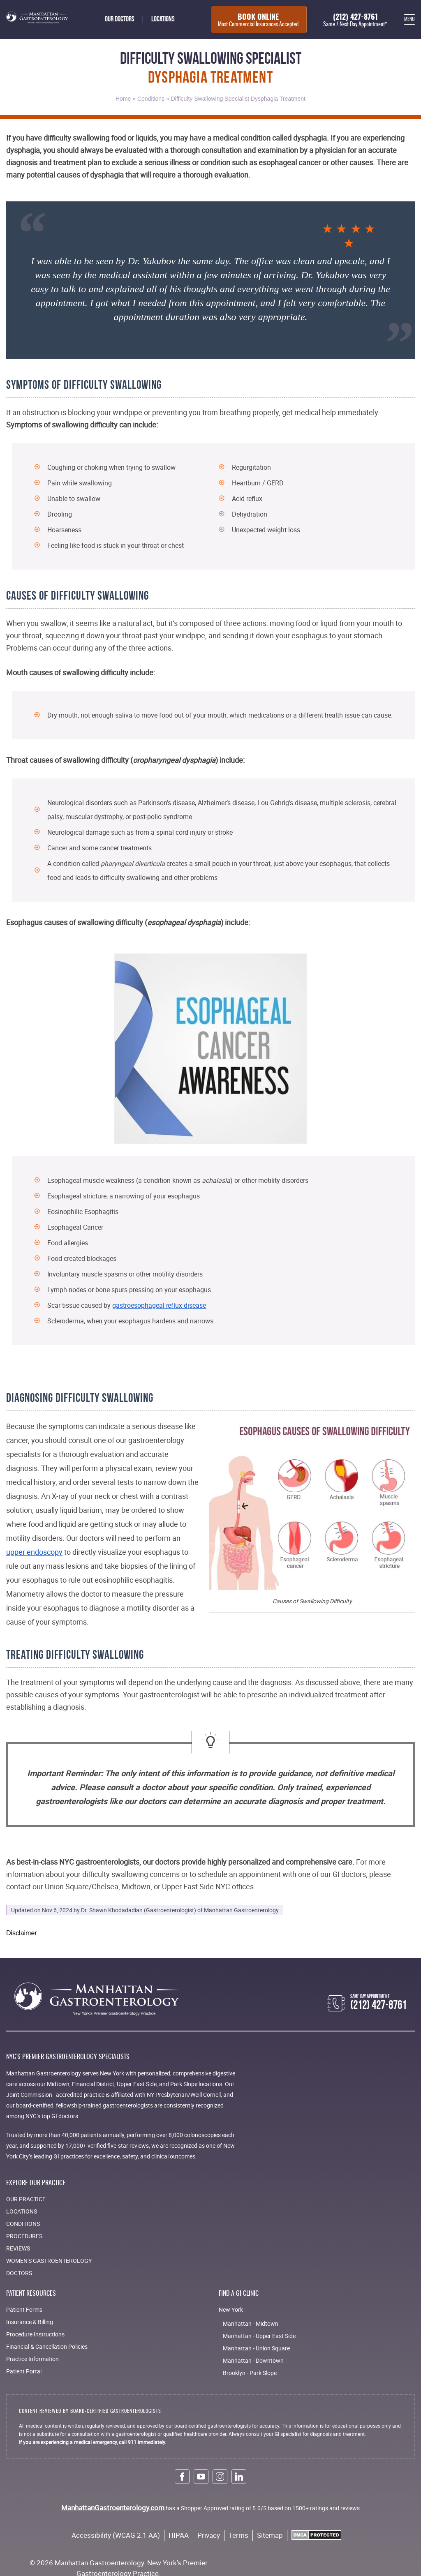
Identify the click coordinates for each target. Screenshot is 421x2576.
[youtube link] (201, 2478)
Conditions (150, 100)
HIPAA (179, 2536)
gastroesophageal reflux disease (159, 1306)
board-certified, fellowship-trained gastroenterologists (84, 2107)
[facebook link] (182, 2478)
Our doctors (116, 20)
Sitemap (270, 2536)
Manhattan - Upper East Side (259, 2337)
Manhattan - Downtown (253, 2362)
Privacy (208, 2536)
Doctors (19, 2274)
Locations (159, 20)
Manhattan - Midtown (250, 2325)
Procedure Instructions (35, 2336)
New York (112, 2075)
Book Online (253, 20)
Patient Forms (24, 2311)
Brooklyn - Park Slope (250, 2374)
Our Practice (26, 2200)
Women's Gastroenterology (49, 2262)
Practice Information (32, 2360)
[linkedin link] (238, 2478)
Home (123, 100)
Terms (238, 2536)
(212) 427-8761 (353, 20)
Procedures (24, 2237)
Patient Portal (24, 2373)
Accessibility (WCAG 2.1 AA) (116, 2536)
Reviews (18, 2250)
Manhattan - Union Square (256, 2350)
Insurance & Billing (29, 2323)
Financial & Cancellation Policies (47, 2348)
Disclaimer (21, 1934)
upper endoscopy (34, 1553)
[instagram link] (220, 2478)
